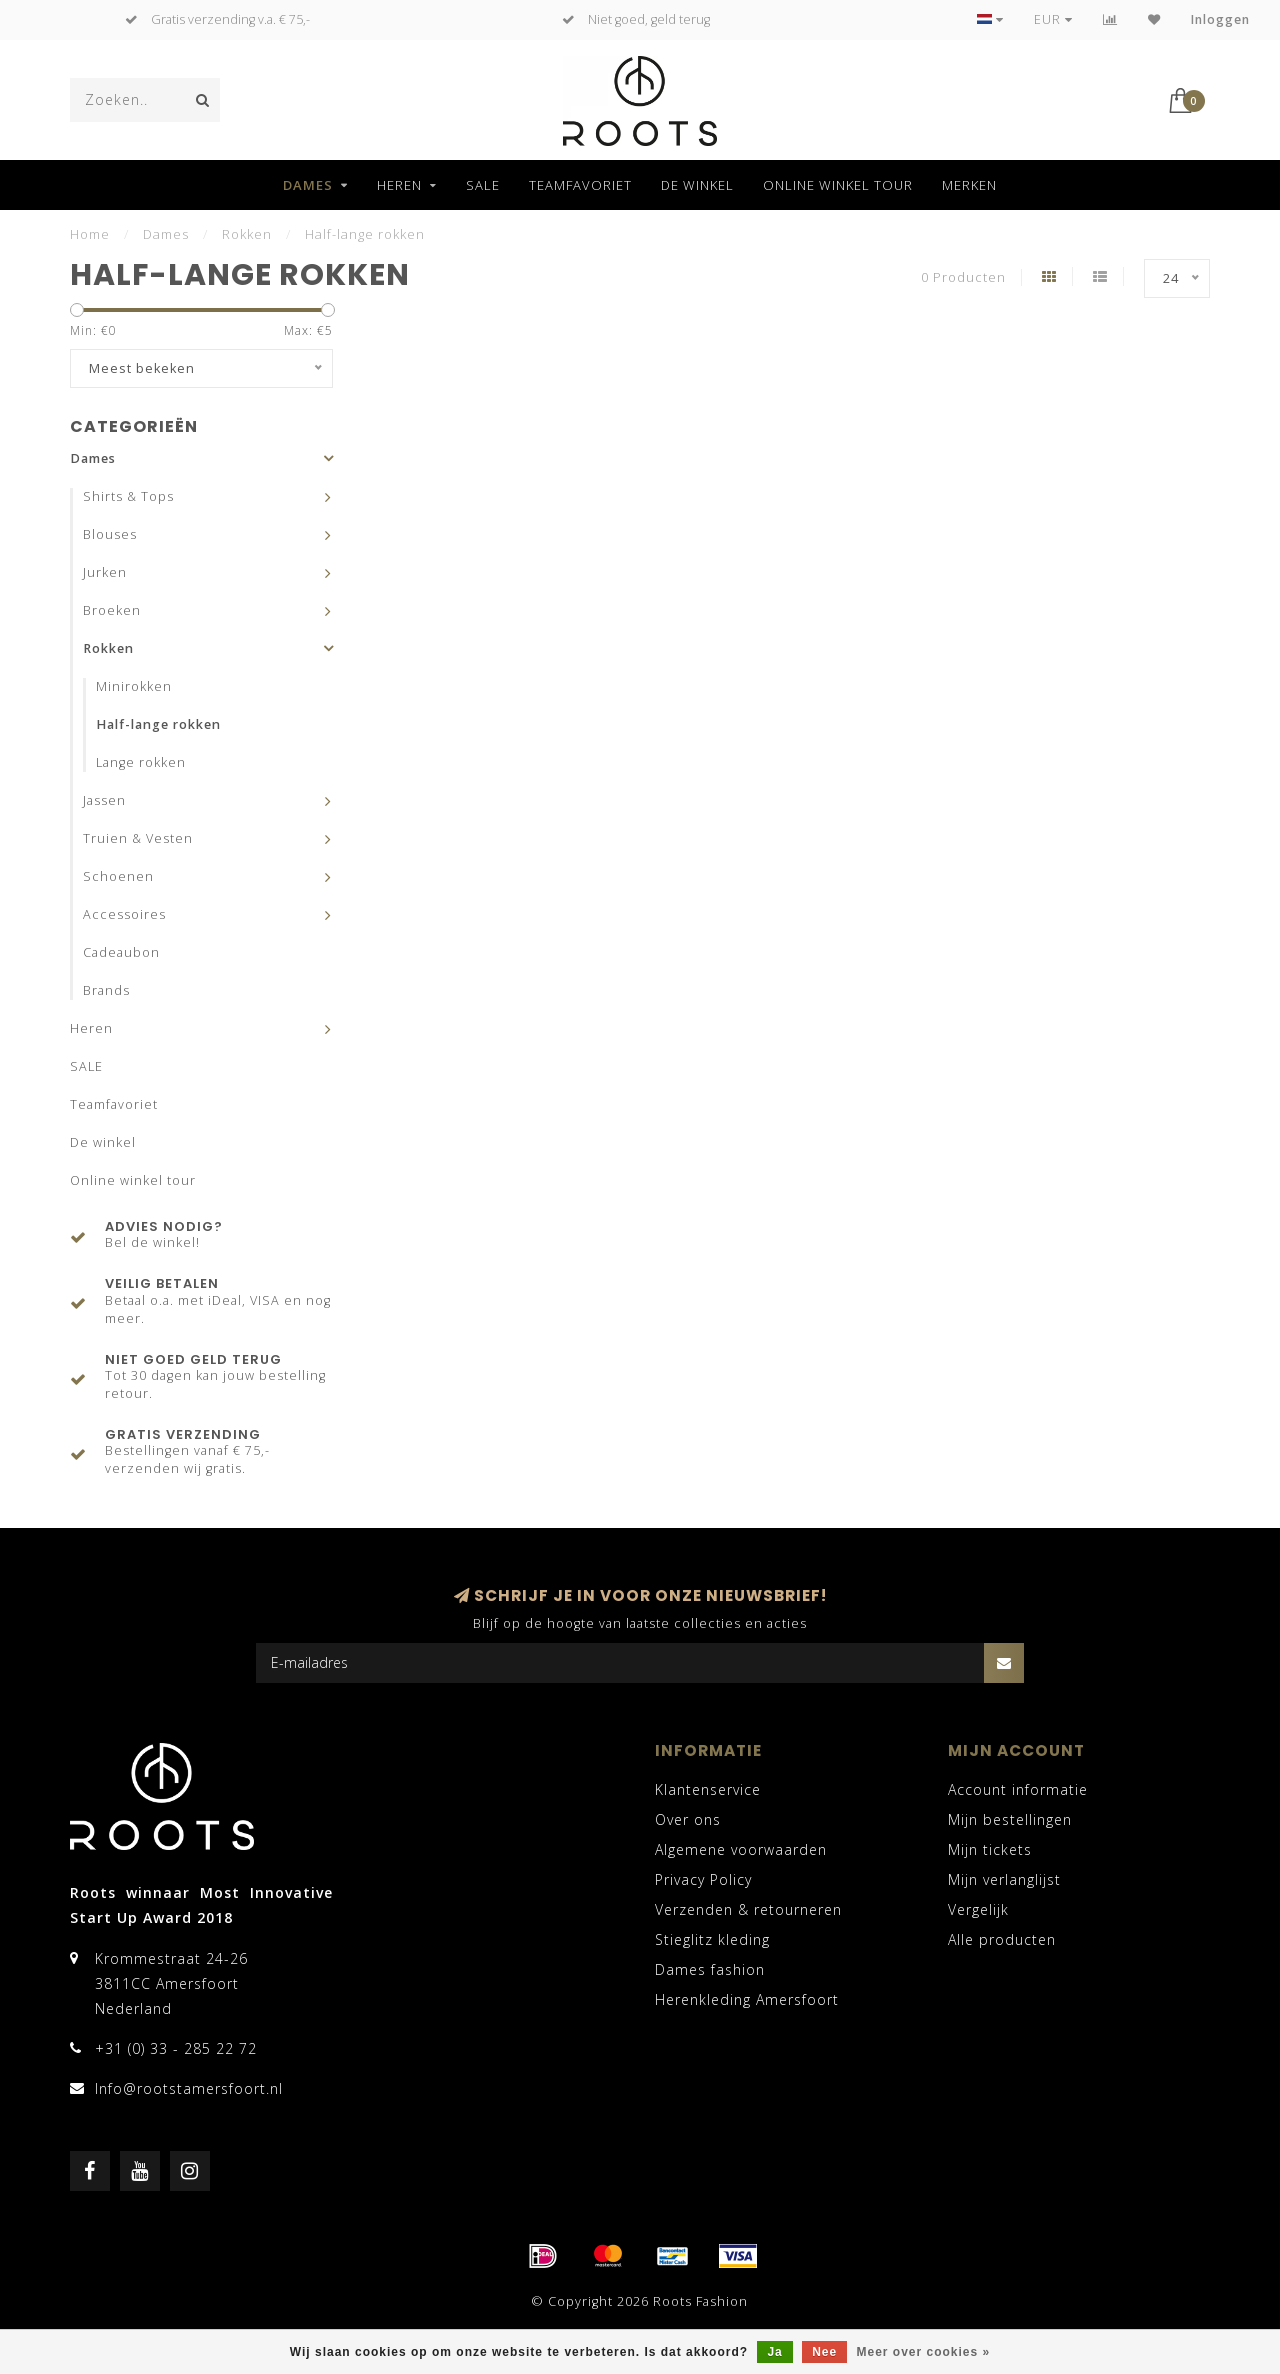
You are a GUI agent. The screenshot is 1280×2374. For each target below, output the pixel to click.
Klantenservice (708, 1789)
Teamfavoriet (580, 185)
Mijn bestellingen (1010, 1819)
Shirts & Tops (128, 496)
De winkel (697, 185)
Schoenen (118, 876)
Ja (774, 2352)
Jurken (105, 572)
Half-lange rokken (158, 724)
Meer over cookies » (924, 2352)
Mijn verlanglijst (1004, 1879)
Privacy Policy (703, 1879)
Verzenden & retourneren (748, 1909)
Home (90, 234)
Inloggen (1220, 19)
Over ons (688, 1819)
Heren (399, 185)
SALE (483, 185)
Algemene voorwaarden (741, 1849)
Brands (106, 990)
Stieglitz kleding (712, 1939)
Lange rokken (141, 762)
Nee (824, 2352)
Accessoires (124, 914)
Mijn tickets (990, 1849)
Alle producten (1002, 1939)
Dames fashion (710, 1969)
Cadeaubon (121, 952)
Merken (969, 185)
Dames (308, 185)
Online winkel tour (838, 185)
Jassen (104, 800)
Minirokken (134, 686)
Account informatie (1018, 1789)
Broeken (112, 610)
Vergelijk (978, 1909)
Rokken (108, 648)
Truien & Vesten (138, 838)
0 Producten (963, 277)
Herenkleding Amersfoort (747, 1999)
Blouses (110, 534)
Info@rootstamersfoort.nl (189, 2088)
